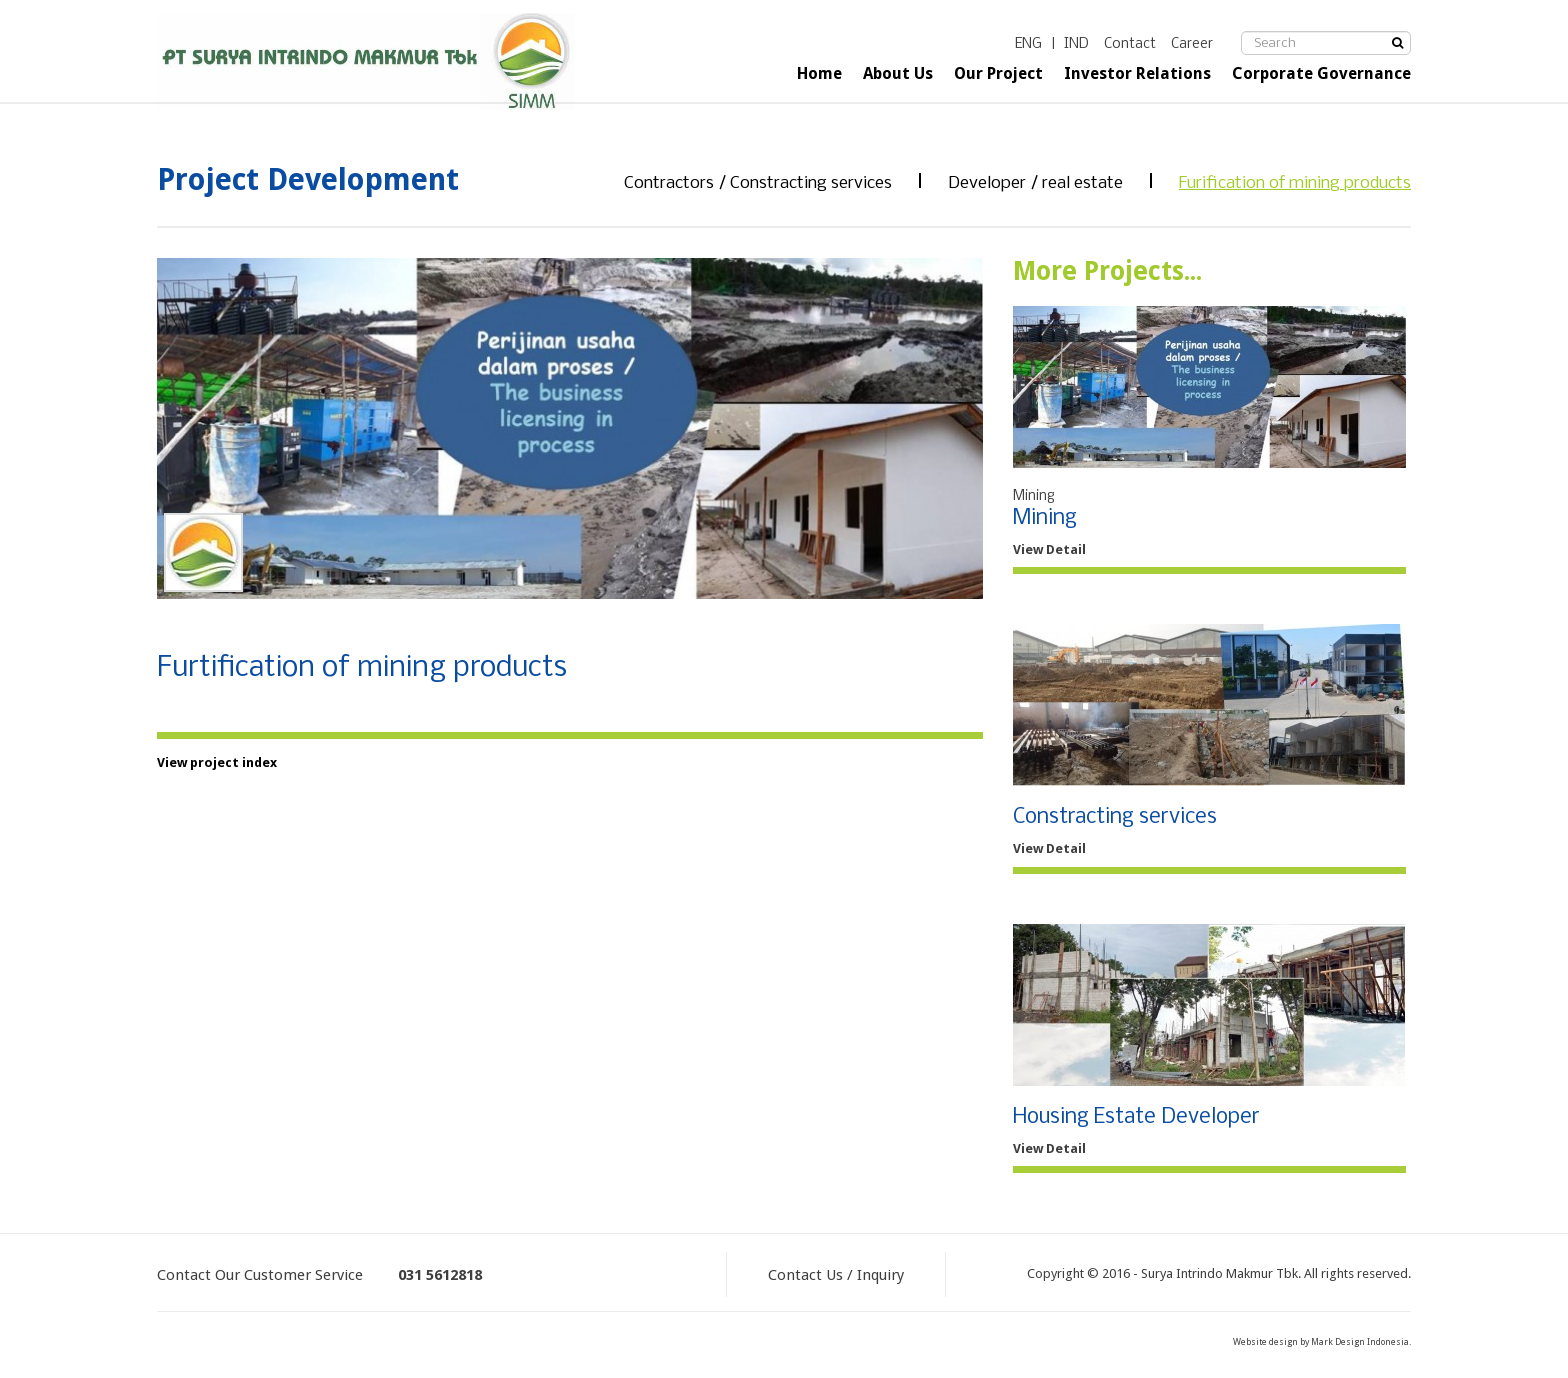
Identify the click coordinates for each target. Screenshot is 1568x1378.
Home (819, 73)
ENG (1028, 44)
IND (1076, 44)
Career (1192, 44)
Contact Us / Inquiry (836, 1275)
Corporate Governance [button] (1321, 73)
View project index (217, 762)
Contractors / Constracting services (758, 183)
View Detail (1049, 549)
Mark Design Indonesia (1360, 1342)
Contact (1130, 44)
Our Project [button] (998, 73)
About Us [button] (898, 73)
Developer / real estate (1035, 183)
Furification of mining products (1295, 183)
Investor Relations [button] (1137, 73)
